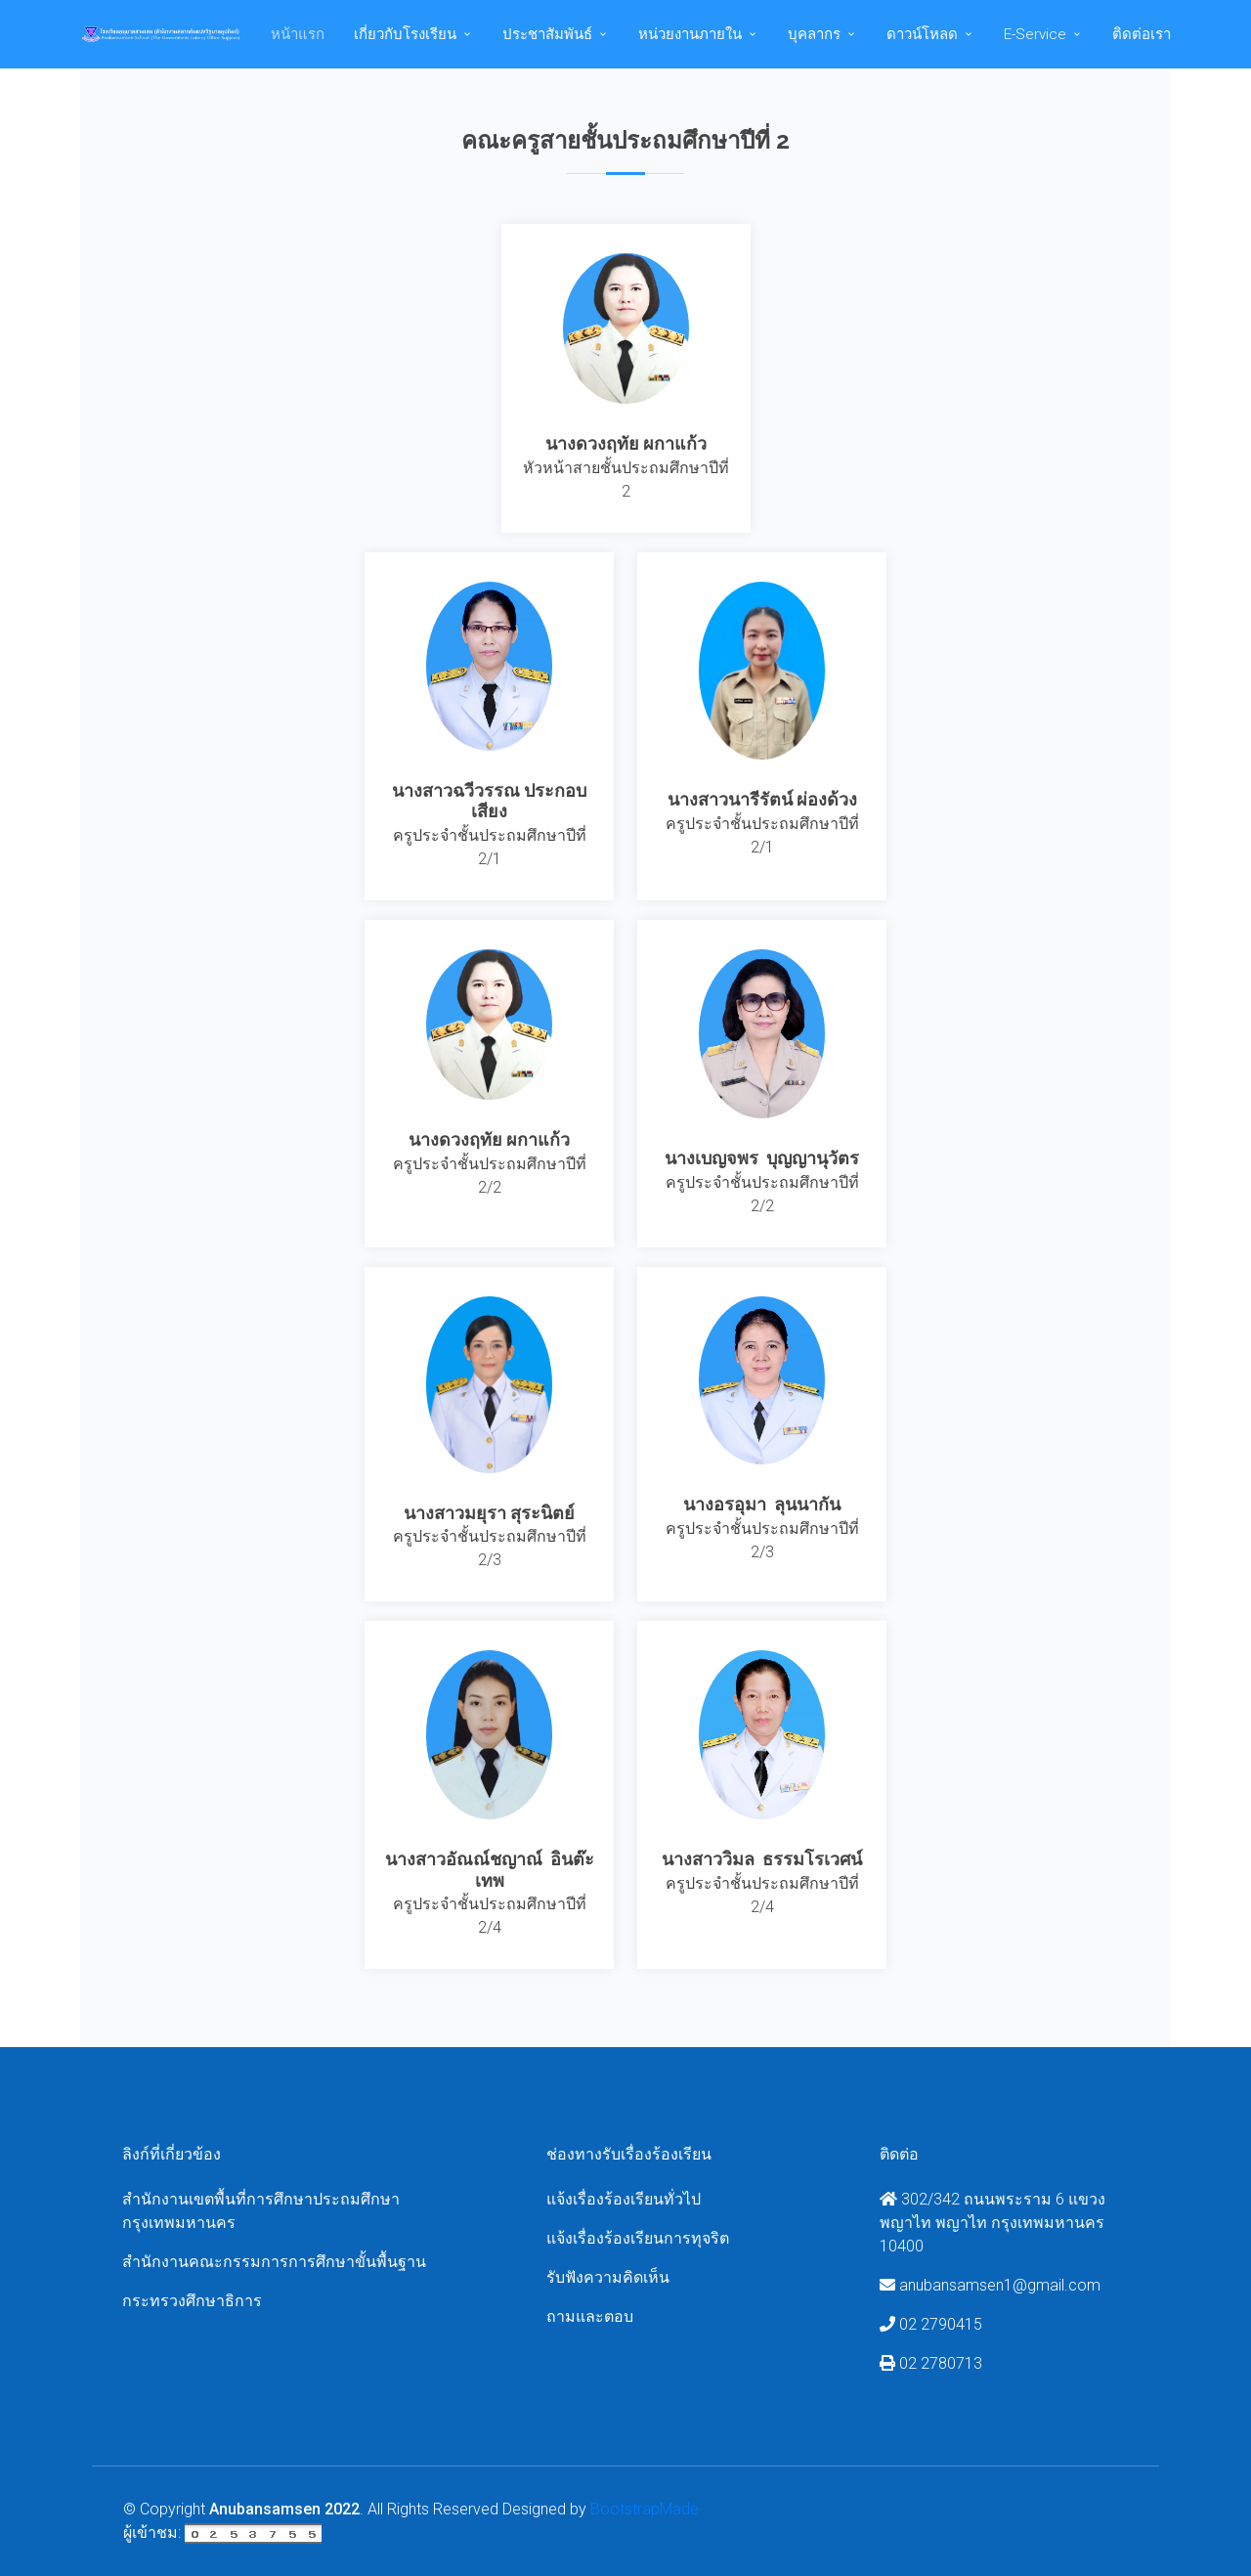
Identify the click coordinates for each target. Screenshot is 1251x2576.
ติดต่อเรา (1141, 34)
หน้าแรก (297, 34)
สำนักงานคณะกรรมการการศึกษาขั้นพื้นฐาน (274, 2261)
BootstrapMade (644, 2509)
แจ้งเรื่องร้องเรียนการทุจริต (637, 2238)
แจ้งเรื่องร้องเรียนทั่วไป (623, 2199)
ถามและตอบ (589, 2316)
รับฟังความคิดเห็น (607, 2277)
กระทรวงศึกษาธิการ (192, 2301)
